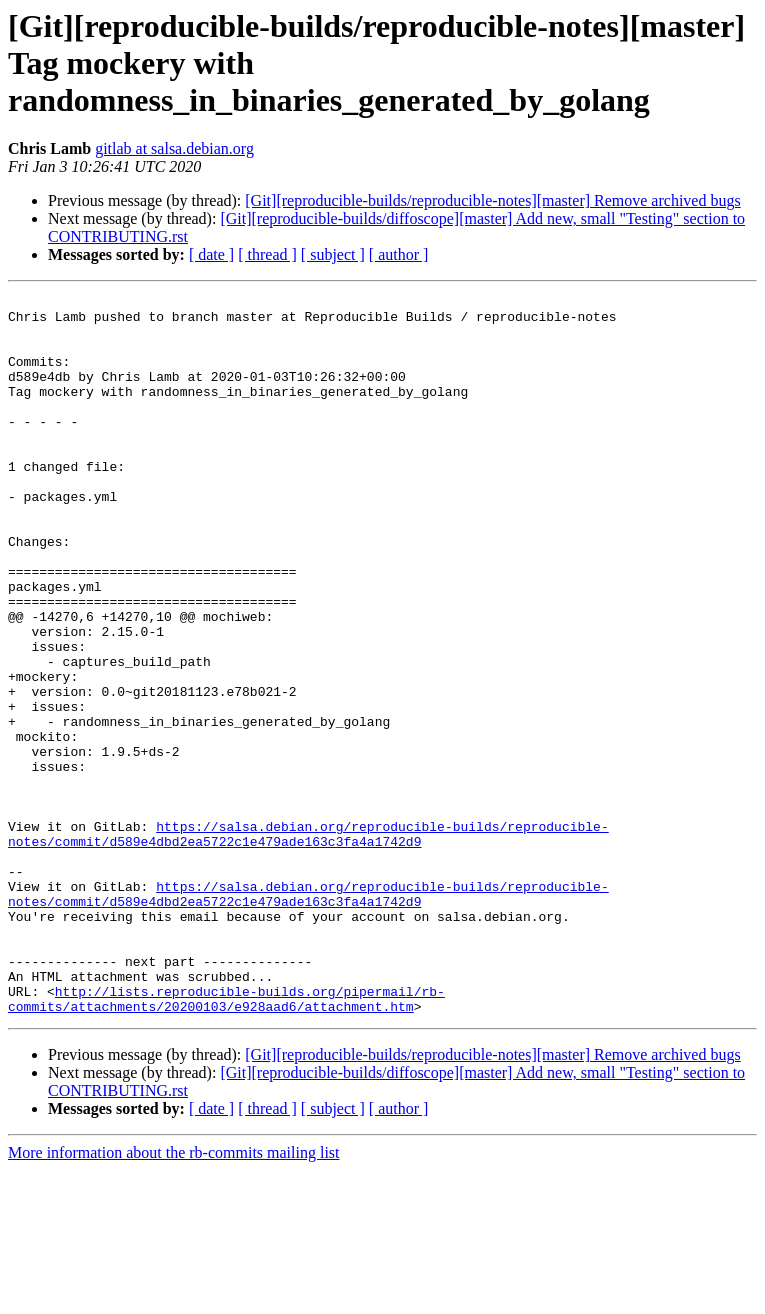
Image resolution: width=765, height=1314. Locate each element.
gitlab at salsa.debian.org (174, 148)
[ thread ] (267, 254)
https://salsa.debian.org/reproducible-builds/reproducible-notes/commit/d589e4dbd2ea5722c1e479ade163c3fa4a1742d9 (308, 943)
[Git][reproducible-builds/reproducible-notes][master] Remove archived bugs (492, 200)
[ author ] (399, 254)
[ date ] (211, 254)
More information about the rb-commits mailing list (174, 1296)
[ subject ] (333, 254)
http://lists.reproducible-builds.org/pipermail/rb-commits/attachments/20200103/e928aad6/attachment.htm (226, 1141)
